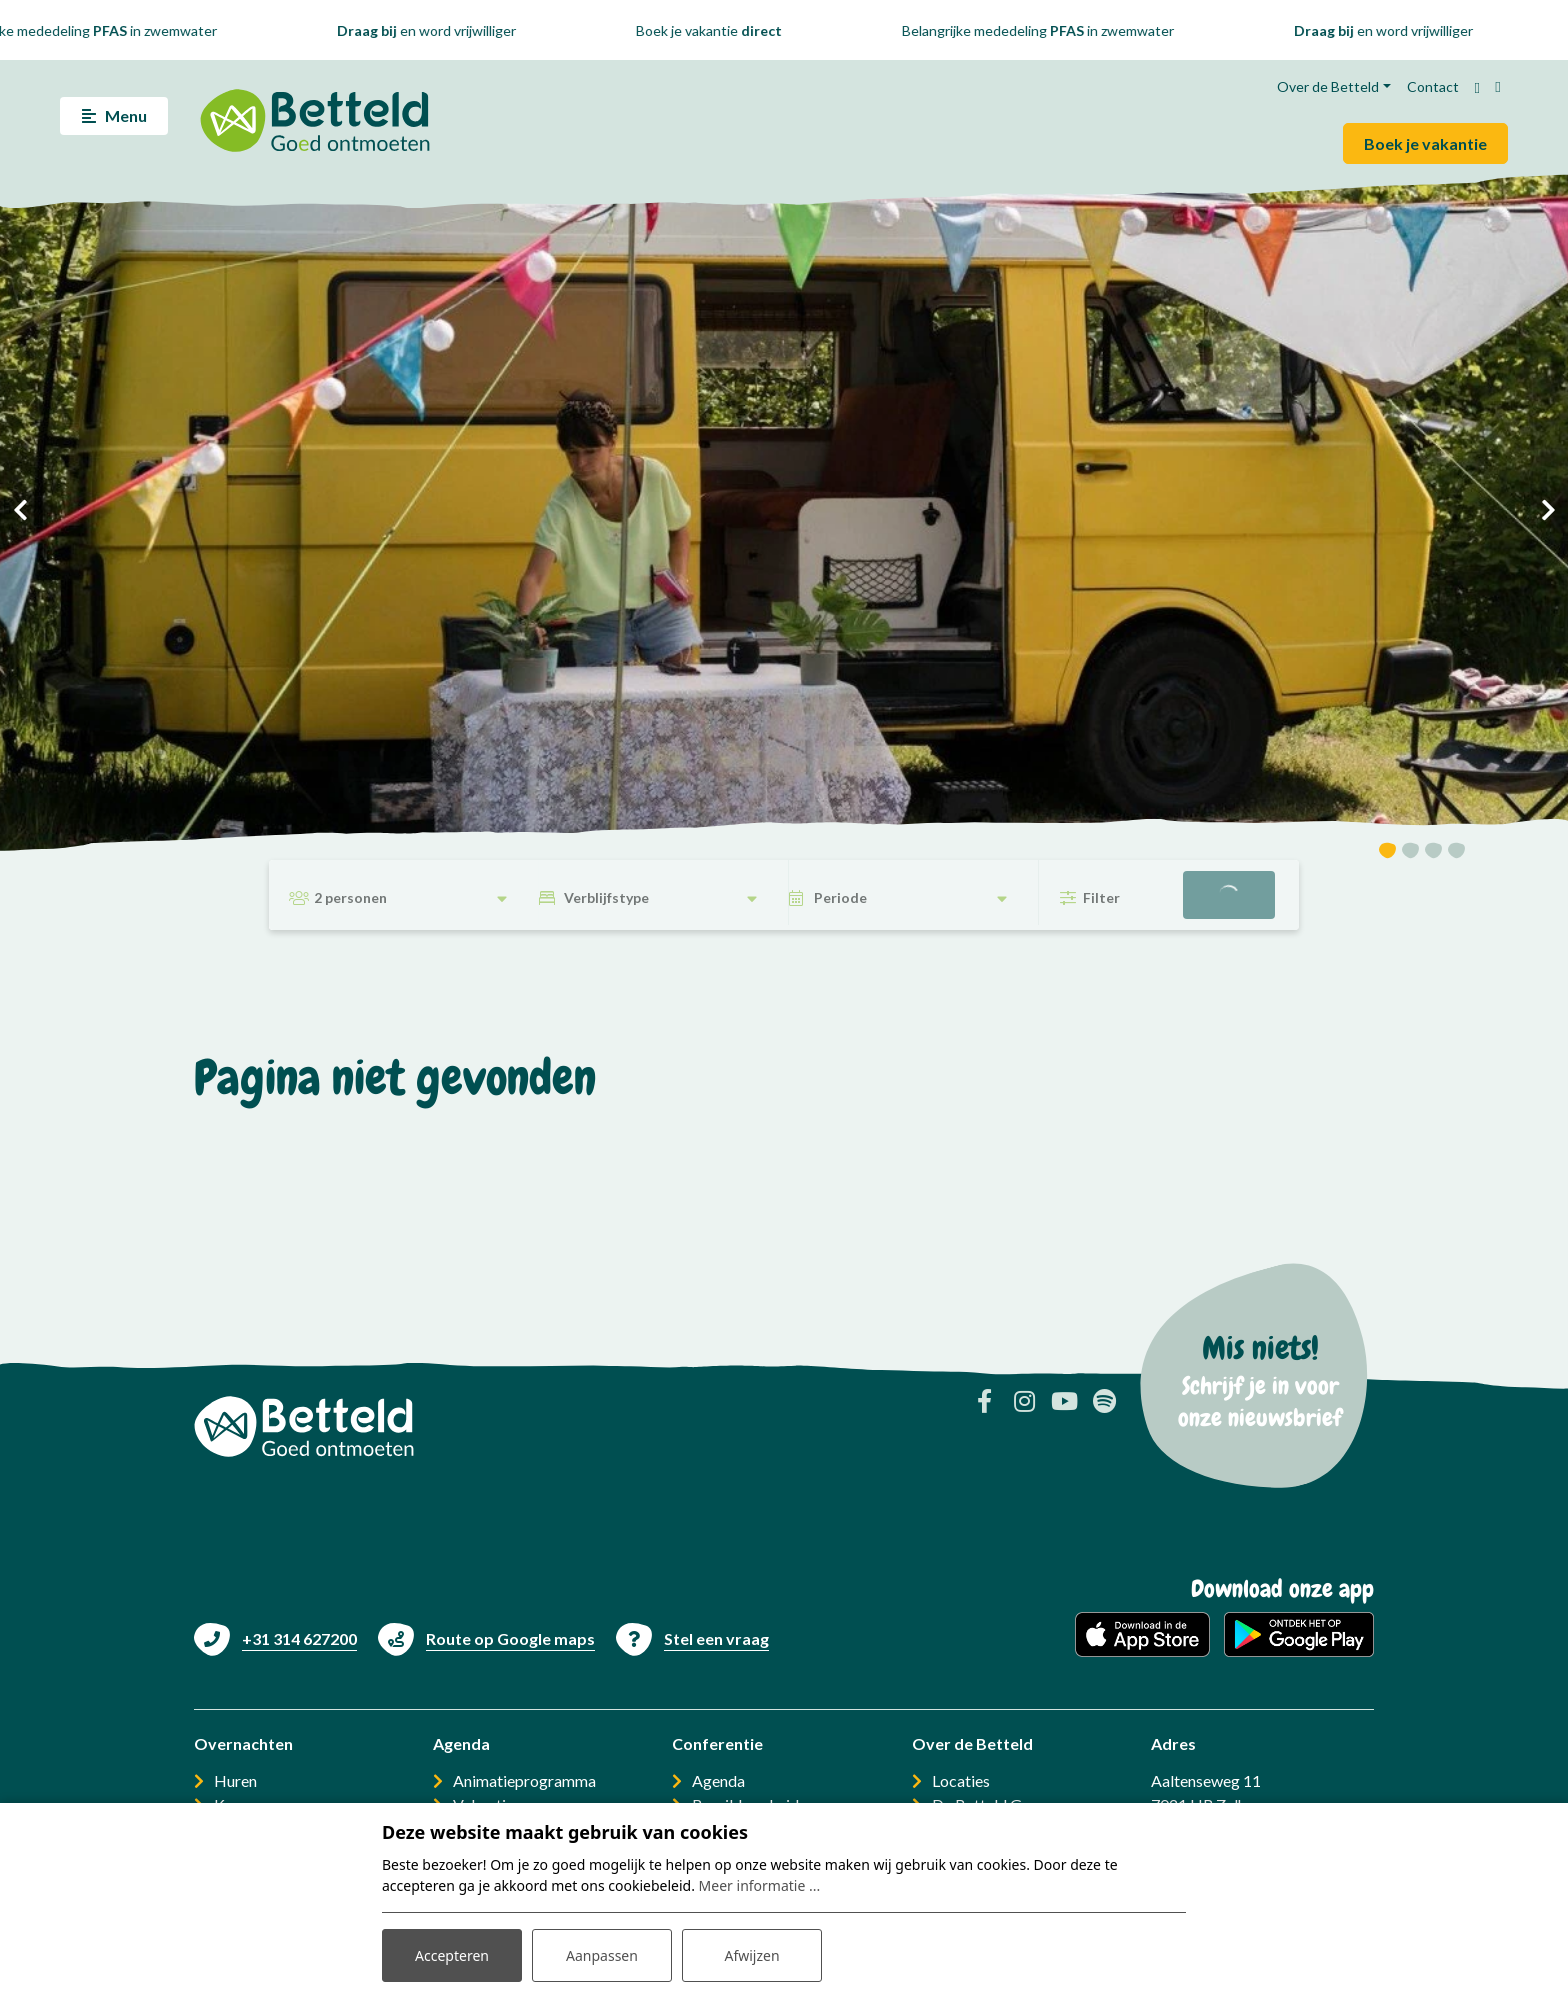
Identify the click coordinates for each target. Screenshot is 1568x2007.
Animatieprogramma (524, 1780)
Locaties (961, 1780)
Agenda (718, 1780)
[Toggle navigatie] (114, 116)
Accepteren (452, 1955)
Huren (235, 1780)
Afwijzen (751, 1955)
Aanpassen (602, 1955)
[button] (1387, 853)
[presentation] (20, 510)
